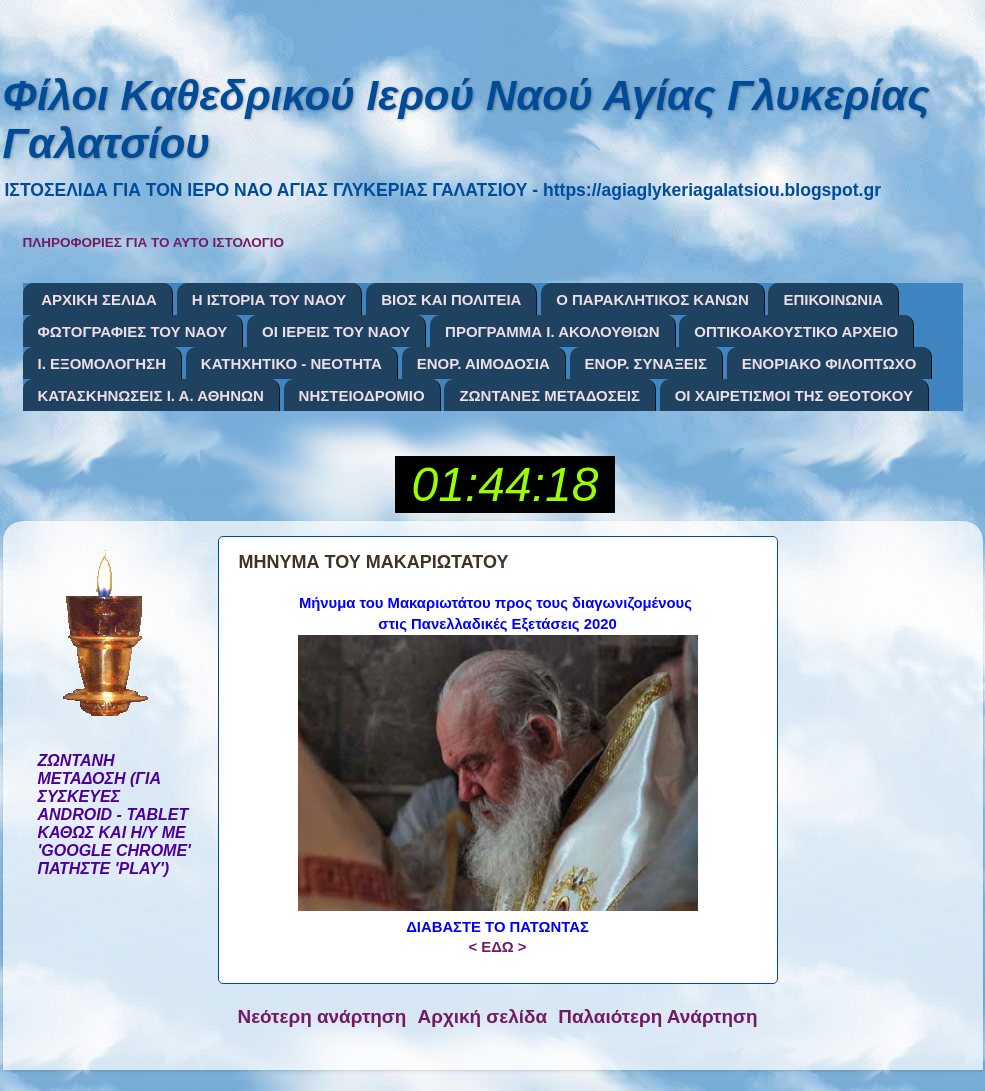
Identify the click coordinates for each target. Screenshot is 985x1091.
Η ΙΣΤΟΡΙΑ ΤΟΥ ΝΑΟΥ (269, 299)
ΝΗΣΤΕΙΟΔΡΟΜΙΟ (362, 395)
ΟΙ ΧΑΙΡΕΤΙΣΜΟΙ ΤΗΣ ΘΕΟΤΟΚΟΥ (794, 395)
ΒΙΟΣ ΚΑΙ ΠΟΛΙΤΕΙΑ (451, 299)
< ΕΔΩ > (497, 947)
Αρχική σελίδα (483, 1016)
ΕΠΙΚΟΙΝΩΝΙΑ (833, 299)
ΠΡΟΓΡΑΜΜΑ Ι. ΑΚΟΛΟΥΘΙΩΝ (552, 331)
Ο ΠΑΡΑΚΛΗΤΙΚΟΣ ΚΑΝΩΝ (652, 299)
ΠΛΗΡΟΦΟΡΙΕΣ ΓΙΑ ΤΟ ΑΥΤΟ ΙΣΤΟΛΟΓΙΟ (154, 242)
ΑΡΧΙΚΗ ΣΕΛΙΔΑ (99, 299)
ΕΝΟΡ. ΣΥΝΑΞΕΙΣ (646, 363)
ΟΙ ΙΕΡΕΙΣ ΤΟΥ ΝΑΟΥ (336, 331)
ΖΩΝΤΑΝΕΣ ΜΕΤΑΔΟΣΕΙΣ (549, 395)
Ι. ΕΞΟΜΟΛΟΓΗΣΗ (102, 363)
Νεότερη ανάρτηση (322, 1016)
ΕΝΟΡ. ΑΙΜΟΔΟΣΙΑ (483, 363)
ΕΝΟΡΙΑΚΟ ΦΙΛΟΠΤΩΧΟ (829, 363)
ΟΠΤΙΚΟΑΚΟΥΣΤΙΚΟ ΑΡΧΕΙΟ (796, 331)
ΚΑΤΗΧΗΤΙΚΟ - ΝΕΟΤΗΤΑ (291, 363)
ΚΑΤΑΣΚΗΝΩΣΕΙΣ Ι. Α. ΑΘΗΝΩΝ (151, 395)
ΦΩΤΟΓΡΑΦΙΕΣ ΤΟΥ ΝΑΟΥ (133, 331)
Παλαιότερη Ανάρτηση (657, 1016)
